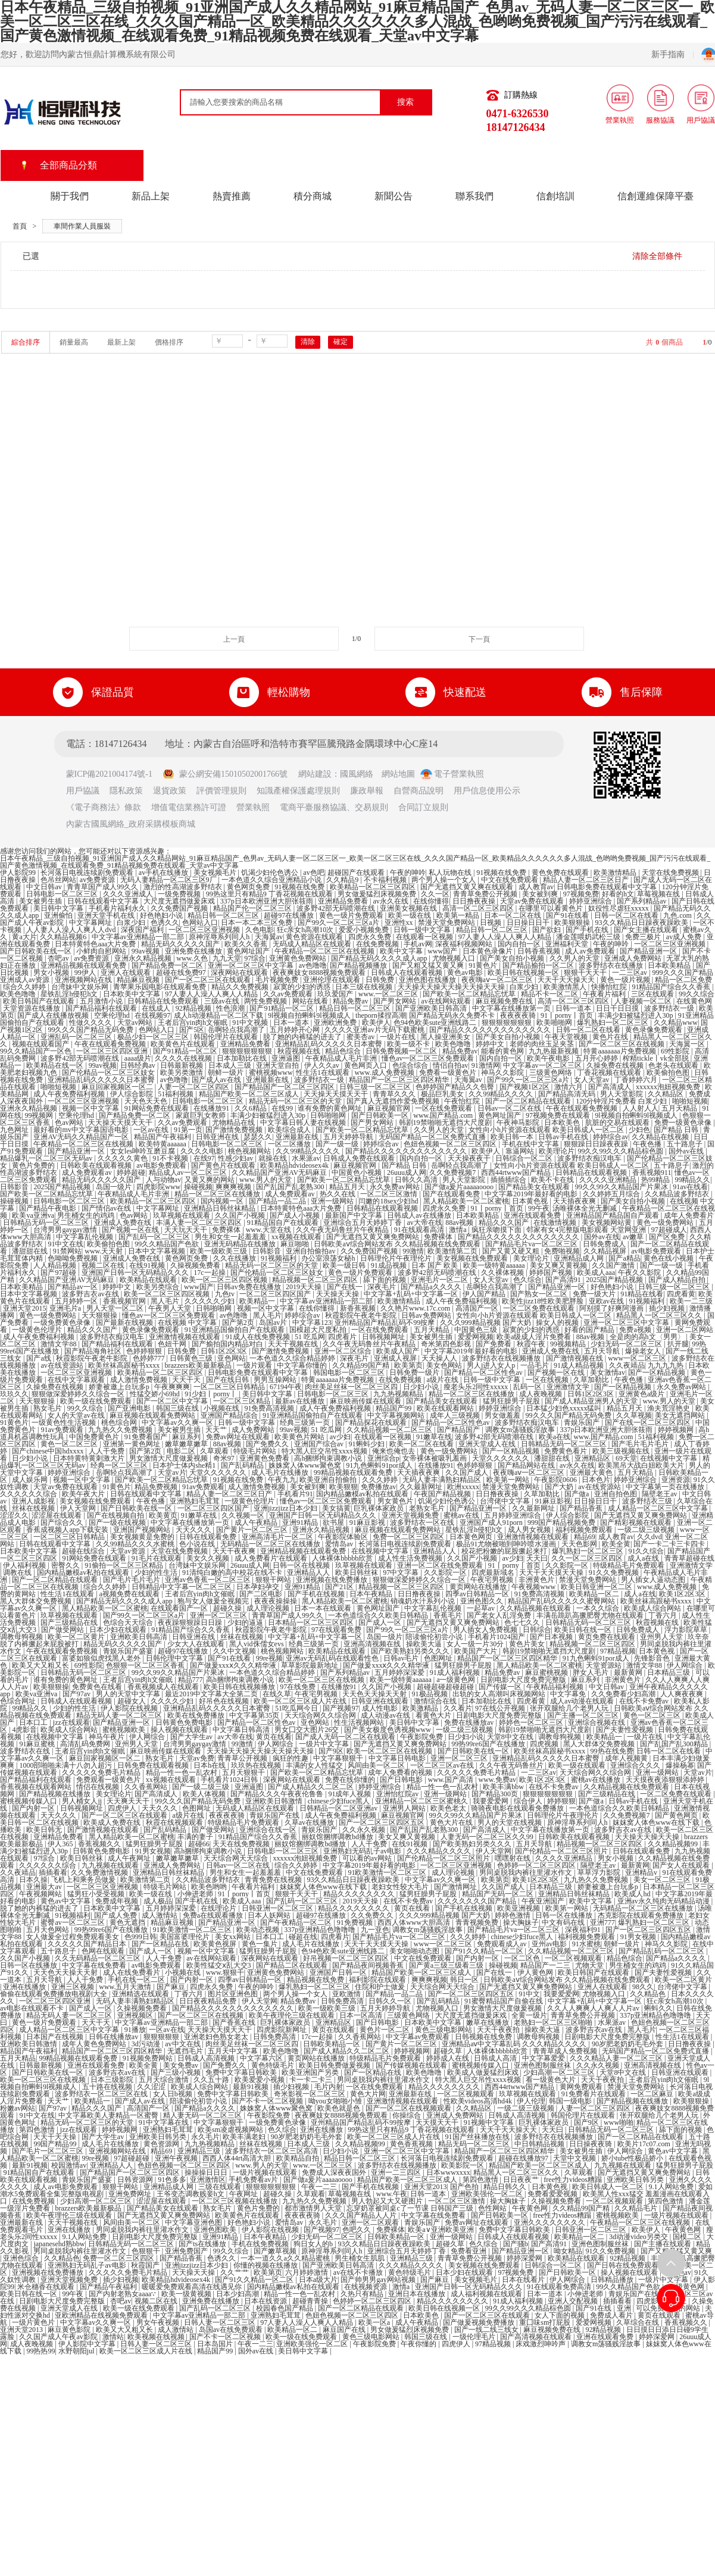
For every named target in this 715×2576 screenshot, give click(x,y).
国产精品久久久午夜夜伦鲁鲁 (277, 1794)
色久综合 (527, 1280)
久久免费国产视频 (180, 908)
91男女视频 (153, 1851)
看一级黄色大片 (551, 2079)
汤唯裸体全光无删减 (585, 1208)
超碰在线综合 (84, 1551)
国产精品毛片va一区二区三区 (532, 1244)
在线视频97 (152, 1015)
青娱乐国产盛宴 (129, 1651)
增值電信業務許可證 (188, 807)
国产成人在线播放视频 (53, 1015)
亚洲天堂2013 (425, 2187)
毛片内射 (328, 2087)
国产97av (77, 1694)
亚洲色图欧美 (215, 2229)
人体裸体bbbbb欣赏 (343, 1558)
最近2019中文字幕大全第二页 (212, 1694)
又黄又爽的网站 (210, 1180)
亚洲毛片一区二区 (440, 1280)
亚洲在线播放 (25, 1987)
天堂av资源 (128, 1551)
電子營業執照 (452, 774)
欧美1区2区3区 (683, 1594)
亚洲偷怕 (59, 915)
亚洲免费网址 (130, 2194)
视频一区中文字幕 (91, 1108)
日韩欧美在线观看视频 (96, 1165)
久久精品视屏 (605, 1251)
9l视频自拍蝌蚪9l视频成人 (310, 1015)
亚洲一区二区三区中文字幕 (251, 965)
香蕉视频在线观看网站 (36, 1787)
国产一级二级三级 (201, 1787)
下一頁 (479, 639)
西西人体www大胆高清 (414, 1922)
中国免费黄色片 (95, 1437)
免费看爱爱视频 (553, 2194)
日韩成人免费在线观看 (359, 1158)
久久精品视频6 (64, 937)
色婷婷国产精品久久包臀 (456, 1087)
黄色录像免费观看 (654, 1030)
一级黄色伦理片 (38, 1329)
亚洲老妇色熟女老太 (217, 2037)
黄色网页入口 (366, 1065)
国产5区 (191, 1030)
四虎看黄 (681, 1294)
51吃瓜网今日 (297, 1708)
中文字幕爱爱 (544, 2058)
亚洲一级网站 (333, 1201)
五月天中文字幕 (234, 2051)
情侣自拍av (450, 1065)
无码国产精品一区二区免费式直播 (433, 1137)
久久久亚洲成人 (129, 894)
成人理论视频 (268, 1608)
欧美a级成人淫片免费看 (535, 1337)
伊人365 (61, 1844)
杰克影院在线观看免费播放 (641, 1915)
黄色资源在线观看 (315, 937)
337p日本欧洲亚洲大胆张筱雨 (267, 901)
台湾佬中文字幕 (506, 1501)
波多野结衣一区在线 (423, 1522)
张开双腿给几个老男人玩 (570, 1708)
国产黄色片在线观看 (224, 1165)
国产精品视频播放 (359, 965)
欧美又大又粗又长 (41, 1665)
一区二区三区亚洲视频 (205, 930)
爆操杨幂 (680, 1765)
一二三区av (630, 972)
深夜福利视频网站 (464, 944)
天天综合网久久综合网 (321, 1715)
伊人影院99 (19, 872)
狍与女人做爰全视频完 (214, 1601)
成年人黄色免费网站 (95, 2044)
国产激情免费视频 (234, 1130)
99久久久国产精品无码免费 (91, 1030)
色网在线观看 (104, 1951)
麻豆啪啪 (295, 1244)
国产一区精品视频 (657, 1372)
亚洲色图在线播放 (428, 980)
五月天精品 (680, 1108)
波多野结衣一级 (670, 1008)
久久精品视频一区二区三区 (390, 1429)
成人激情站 (160, 1915)
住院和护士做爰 (381, 1987)
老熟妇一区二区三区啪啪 (554, 2022)
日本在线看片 (524, 2279)
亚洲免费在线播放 (194, 951)
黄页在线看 (274, 1737)
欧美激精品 (421, 1708)
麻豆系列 (187, 1437)
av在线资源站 (62, 1365)
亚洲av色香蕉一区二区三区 (208, 1579)
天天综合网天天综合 (237, 1858)
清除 (308, 341)
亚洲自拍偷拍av (311, 1251)
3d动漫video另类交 (639, 2237)
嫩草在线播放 (488, 2022)
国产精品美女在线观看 (535, 1187)
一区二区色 (523, 1958)
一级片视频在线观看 (266, 2172)
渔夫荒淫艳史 (669, 1408)
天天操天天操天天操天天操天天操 (452, 987)
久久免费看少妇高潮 (624, 1694)
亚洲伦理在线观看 (332, 980)
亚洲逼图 (286, 1058)
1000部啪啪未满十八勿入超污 (66, 1765)
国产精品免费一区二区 (168, 965)
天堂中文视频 (575, 2158)
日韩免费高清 (343, 2001)
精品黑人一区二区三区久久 (660, 1315)
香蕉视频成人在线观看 (164, 1687)
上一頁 (234, 639)
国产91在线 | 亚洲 (604, 2308)
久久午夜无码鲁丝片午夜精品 (343, 1230)
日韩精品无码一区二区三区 (46, 1222)
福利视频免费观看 (584, 1529)
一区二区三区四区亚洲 (112, 1051)
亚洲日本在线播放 (417, 2294)
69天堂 (626, 1458)
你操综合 (407, 2115)
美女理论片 (532, 1258)
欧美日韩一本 (513, 1137)
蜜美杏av (361, 1037)
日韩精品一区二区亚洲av (339, 1808)
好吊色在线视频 (225, 1701)
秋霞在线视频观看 (175, 1822)
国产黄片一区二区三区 (252, 1529)
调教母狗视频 (22, 1637)
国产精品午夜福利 (109, 2287)
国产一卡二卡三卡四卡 (670, 1544)
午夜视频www (534, 1587)
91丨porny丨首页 (568, 1015)
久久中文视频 (235, 1651)
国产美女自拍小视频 (513, 958)
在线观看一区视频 (425, 937)
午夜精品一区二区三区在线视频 (325, 951)
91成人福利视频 (456, 1672)
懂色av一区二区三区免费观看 (429, 1058)
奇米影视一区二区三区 (310, 2094)
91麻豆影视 (553, 1501)
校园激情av (68, 2165)
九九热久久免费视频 (121, 1429)
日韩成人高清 (496, 2058)
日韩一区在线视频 (302, 1565)
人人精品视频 (55, 1265)
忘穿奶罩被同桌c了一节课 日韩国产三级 (410, 2208)
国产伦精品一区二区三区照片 (562, 1851)
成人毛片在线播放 (280, 1472)
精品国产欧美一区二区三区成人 (250, 1094)
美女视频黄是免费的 (143, 1537)
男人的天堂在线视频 (510, 1822)
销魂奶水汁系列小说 (424, 1601)
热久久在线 (338, 1194)
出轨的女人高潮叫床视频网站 (499, 1694)
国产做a (577, 1494)
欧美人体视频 (205, 1794)
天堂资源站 (604, 1665)
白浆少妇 (132, 922)
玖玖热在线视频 (257, 1765)
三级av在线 (222, 1001)
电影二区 (182, 1451)
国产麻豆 (172, 1987)
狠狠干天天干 (586, 972)
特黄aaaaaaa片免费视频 (620, 1051)
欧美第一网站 (508, 1479)
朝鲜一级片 (226, 1072)
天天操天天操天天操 (648, 1837)
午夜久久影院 (640, 1272)
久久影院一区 (567, 1565)
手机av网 (418, 944)
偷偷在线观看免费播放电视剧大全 (54, 1994)
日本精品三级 (669, 1672)
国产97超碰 (59, 1272)
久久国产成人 (467, 1472)
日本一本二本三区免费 (257, 922)
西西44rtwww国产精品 (516, 1172)
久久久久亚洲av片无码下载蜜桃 (375, 1030)
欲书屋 (334, 1522)
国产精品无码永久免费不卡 (453, 1015)
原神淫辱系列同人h (220, 937)
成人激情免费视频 (139, 1379)
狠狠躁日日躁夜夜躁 (597, 1144)
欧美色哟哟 (210, 1887)
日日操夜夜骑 (591, 2144)
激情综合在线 (436, 1701)
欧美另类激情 (182, 1072)
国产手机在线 (588, 930)
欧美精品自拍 (298, 2158)
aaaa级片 (137, 1058)
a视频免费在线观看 (130, 1594)
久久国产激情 (614, 1265)
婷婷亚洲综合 (591, 901)
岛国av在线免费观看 (231, 2329)
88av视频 (460, 1222)
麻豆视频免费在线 (505, 1001)
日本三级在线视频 (364, 987)
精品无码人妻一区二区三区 (120, 1715)
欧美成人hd (633, 1894)
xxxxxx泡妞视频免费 (669, 1087)
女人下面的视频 (560, 2315)
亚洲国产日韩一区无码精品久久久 (136, 1272)
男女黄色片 (396, 1501)
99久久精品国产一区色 (36, 1051)
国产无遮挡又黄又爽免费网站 (373, 1237)
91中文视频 (251, 1022)
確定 (340, 341)
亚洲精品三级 (199, 2151)
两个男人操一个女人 (444, 880)
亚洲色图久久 (482, 1601)
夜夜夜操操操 (276, 1601)
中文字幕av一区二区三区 (543, 1065)
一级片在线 (398, 1037)
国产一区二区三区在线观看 (208, 980)
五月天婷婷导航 (349, 1137)
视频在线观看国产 (41, 1044)
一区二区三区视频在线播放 (235, 2201)
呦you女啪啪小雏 (336, 2101)
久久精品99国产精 (361, 1365)
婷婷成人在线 (448, 2058)
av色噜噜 (313, 965)
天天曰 (537, 1558)
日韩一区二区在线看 (627, 915)
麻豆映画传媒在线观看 (366, 1401)
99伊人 (86, 972)
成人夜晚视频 (541, 1394)
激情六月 (569, 1087)
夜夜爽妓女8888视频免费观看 (320, 972)
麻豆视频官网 (389, 1108)
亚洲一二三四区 (397, 2172)
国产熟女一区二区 (539, 1294)
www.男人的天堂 (266, 1180)
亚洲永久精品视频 (143, 958)
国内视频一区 (223, 1201)
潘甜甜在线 (30, 1251)
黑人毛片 (166, 1301)
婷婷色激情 (513, 1915)
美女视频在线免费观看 (473, 1258)
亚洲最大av (44, 1887)
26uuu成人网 (406, 1172)
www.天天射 (104, 1251)
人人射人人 (640, 1108)
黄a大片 (24, 937)
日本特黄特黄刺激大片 (89, 1458)
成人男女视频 (530, 1529)
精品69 (584, 1537)
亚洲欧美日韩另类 (158, 2137)
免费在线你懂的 (351, 1779)
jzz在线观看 (71, 1722)
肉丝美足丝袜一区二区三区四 (352, 1387)
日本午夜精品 (371, 1594)
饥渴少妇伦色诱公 (270, 872)
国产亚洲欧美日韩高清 (432, 1008)
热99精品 (656, 1180)
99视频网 (39, 1115)
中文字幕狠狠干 (339, 1758)
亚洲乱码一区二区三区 (77, 1037)
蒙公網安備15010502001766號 (225, 774)
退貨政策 (169, 790)
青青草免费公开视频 (486, 894)
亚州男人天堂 (662, 1637)
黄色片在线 (611, 1037)
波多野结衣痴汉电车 (590, 1158)
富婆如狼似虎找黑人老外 (102, 1658)
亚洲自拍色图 (616, 1494)
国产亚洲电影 (130, 1408)
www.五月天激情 (126, 1987)
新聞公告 (393, 196)
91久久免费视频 (615, 1572)
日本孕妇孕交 (258, 1587)
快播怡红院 (610, 987)
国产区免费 (667, 1237)
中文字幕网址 (91, 922)
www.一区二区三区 (389, 994)
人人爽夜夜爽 (682, 1694)
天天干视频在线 (294, 1344)
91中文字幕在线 (165, 2122)
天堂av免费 (196, 1758)
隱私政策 (126, 790)
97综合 (255, 958)
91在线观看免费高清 (560, 2287)
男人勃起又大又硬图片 (387, 2201)
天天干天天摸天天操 (552, 1572)
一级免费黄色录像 (62, 1322)
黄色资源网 (162, 2144)
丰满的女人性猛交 (315, 1765)
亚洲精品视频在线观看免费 (84, 965)
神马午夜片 (107, 1737)
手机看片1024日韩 (230, 1779)
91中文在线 (65, 1244)
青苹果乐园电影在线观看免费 (160, 987)
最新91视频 (251, 2087)
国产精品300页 (496, 1794)
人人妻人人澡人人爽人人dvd (71, 930)
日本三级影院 (112, 2079)
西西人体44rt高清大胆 (237, 2158)
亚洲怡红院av (398, 1794)
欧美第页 (408, 1365)
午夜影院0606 (556, 1479)
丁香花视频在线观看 (610, 1072)
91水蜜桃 (586, 1944)
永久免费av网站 (395, 1187)
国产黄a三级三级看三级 (447, 1965)
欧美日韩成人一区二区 (608, 2187)
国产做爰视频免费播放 (479, 2322)
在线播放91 (212, 1108)
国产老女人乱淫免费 (500, 1615)
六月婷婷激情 (307, 2272)
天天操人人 (440, 1358)
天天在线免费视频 (242, 1844)
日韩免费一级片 (415, 1372)
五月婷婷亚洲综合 (513, 1515)
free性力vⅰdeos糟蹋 (574, 2179)
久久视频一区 (243, 1515)
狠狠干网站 (274, 1579)
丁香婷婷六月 (636, 1080)
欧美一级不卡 (409, 1044)
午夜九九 (282, 1479)
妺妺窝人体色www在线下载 (657, 1822)
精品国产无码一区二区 (498, 1894)
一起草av (482, 1608)
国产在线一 (345, 1287)
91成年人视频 (350, 1794)
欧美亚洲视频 (519, 1908)
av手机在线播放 (164, 872)
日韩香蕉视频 (539, 951)
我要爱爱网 (491, 1801)
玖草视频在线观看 (182, 1215)
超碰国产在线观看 (356, 872)
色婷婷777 (150, 1358)
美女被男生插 (41, 901)
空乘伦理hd (113, 1015)
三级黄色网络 (551, 1072)
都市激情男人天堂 (314, 2208)
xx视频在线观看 (297, 1237)
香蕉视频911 (652, 1172)
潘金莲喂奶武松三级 (589, 937)
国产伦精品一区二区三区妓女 (109, 1072)
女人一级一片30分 (476, 1644)
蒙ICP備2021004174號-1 (113, 774)
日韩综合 (537, 1629)
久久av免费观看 (288, 994)
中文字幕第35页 (255, 1715)
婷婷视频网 (676, 1429)
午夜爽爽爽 (172, 1387)
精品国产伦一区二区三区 (253, 908)
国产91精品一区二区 (282, 1008)
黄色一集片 (260, 1944)
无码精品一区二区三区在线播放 (271, 1544)
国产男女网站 (395, 1001)
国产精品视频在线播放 (55, 1794)
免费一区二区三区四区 (409, 1537)
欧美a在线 (554, 1437)
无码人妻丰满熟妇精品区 (442, 1479)
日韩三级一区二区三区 (376, 1087)
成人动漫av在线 (386, 1715)
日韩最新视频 (182, 1065)
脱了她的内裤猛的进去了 (303, 1037)
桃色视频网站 (250, 1151)
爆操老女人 (644, 1351)
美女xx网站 (233, 1937)
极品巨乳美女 (443, 1094)
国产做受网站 (63, 1629)
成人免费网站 (254, 1429)
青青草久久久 (395, 1094)
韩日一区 (465, 1979)
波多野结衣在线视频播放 (502, 1358)
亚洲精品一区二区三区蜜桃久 (422, 1801)
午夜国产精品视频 (443, 1494)
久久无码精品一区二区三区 (98, 1958)
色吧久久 (357, 2229)
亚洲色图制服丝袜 (543, 2065)
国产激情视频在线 (575, 1358)
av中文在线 (183, 2044)
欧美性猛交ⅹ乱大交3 (219, 1965)
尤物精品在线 (234, 1122)
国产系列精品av (642, 901)
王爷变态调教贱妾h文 (191, 2194)
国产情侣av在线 (107, 1208)
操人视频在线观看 (180, 1729)
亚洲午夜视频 (177, 2158)
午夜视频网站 (41, 1894)
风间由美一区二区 (377, 1765)
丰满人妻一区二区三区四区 (199, 1222)
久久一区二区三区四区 (588, 1558)
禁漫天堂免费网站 (447, 922)
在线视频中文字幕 (669, 1458)
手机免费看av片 (254, 2179)
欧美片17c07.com (644, 2144)
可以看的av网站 (368, 1858)
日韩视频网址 (384, 1337)
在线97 (204, 1158)
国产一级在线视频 (118, 1522)
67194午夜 (286, 1387)
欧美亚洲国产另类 (311, 2072)
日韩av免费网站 (426, 1315)
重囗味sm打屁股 (545, 2322)
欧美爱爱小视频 (260, 2079)
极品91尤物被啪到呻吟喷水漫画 (507, 1544)
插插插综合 (509, 1180)
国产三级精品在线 (69, 1622)
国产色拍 (465, 2187)
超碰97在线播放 (290, 915)
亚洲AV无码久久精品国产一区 (81, 1137)
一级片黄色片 (34, 2322)
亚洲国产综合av (319, 1444)
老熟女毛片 (428, 1508)
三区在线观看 (653, 994)
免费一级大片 (595, 1294)
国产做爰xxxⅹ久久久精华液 (234, 1665)
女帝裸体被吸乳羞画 (435, 1458)
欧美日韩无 (45, 1829)
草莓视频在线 (659, 894)
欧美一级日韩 (345, 1265)
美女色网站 (445, 1365)
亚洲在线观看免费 (533, 1215)
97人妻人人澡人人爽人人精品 (505, 937)
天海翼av (269, 937)
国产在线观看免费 (452, 1194)
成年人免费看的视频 (401, 1772)
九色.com (678, 915)
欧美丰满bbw (504, 1787)
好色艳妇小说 (162, 915)
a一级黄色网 (456, 1679)
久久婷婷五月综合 (612, 1194)
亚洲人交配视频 (574, 2301)
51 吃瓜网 (310, 1337)
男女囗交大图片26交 (307, 1729)
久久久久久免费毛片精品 (102, 1772)
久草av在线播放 (310, 1822)
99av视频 (146, 951)
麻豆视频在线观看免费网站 (153, 1415)
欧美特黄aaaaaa (163, 1144)
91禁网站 (67, 1251)
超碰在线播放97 (524, 2158)
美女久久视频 (208, 1558)
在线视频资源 (366, 2287)
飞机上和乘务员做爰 (84, 1879)
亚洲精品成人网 (579, 1258)
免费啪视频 (562, 1251)
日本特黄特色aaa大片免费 (96, 944)
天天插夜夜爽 (575, 1201)
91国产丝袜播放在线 (478, 2137)
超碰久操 (228, 1608)
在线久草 (277, 1694)
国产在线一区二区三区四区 (648, 1422)
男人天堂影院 (622, 1094)
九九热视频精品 (399, 1394)
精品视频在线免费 (316, 1979)
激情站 (113, 2337)
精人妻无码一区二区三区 (203, 2115)
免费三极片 (644, 937)
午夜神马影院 (519, 1122)
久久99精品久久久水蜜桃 (136, 1544)
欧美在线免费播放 (196, 1715)
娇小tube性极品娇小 (633, 2158)
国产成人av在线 (217, 1080)
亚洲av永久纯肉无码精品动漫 (664, 1901)
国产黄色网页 (677, 1815)
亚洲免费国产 (187, 2251)
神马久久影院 (503, 1072)
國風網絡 (356, 774)
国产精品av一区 (73, 1287)
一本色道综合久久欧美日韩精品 (379, 1615)
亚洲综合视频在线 (597, 1722)
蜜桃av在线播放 (596, 1779)
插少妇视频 (667, 1308)
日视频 (491, 922)
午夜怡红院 (463, 1101)
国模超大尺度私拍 (318, 1329)
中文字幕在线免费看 (95, 1965)
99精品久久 (692, 1180)
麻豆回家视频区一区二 (118, 1087)
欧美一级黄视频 (187, 2294)
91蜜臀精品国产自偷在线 (504, 2001)
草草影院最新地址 (310, 1665)
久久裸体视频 (503, 1272)
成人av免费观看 (590, 951)
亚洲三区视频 (73, 1987)
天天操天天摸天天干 (337, 1094)
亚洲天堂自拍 (278, 1065)
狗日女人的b (314, 2244)
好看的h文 (618, 894)
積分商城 (313, 196)
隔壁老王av (660, 1494)
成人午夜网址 (130, 1858)
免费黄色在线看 (98, 1687)
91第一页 (188, 1130)
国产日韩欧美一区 (380, 1115)
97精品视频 (618, 1651)
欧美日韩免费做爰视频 (335, 2065)
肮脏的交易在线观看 (618, 1122)
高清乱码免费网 (86, 1744)
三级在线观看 (220, 2187)
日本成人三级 (230, 1065)
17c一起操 (210, 1272)
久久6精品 (251, 1108)
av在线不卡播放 (359, 2272)
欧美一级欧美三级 (219, 1251)
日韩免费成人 (605, 1244)
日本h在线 (210, 1765)
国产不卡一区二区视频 (268, 2101)
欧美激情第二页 (453, 1251)
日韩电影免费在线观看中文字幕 (607, 887)
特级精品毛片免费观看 (629, 1565)
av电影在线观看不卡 (32, 2008)
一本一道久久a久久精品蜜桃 (286, 2258)
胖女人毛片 (591, 1672)
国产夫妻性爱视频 (625, 1729)
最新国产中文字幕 (354, 1215)
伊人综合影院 (132, 1094)
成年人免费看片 (689, 1215)
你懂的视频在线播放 (266, 2265)
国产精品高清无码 (567, 1094)
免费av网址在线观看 (238, 1437)
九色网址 (15, 1130)
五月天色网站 (48, 1929)
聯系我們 (474, 196)
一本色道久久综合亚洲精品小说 (272, 880)
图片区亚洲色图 (234, 1994)
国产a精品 (624, 1258)
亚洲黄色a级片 (642, 1394)
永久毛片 (205, 2137)
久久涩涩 (152, 2087)
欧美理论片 (557, 1151)
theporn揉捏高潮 (380, 1015)
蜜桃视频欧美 (124, 1729)
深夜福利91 (583, 1929)
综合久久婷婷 (25, 987)
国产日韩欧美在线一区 (36, 951)
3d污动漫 (147, 2044)
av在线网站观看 (446, 1001)
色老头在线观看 (674, 1065)
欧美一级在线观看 (577, 1765)
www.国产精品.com (443, 1115)
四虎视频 (545, 1744)
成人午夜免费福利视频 (70, 1094)
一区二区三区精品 (242, 1401)
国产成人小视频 (295, 1215)
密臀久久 (66, 1565)
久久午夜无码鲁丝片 (512, 1765)
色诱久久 (165, 922)
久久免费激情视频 (100, 1872)
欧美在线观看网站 (446, 1408)
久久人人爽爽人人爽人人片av (594, 2008)
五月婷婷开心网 (295, 1030)
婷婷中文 (491, 1044)
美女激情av (607, 1372)
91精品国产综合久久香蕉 (672, 987)
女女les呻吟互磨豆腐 (143, 1151)
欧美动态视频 (258, 1929)
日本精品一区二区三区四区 (311, 1622)
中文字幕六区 (262, 2058)
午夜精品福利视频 (555, 1687)
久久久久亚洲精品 (608, 1180)
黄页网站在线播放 (478, 1587)
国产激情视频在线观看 (103, 1829)
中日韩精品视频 (540, 2144)
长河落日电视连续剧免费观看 (87, 872)
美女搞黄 (336, 1508)
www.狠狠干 (225, 1972)
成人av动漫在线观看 (583, 1701)
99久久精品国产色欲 (168, 1244)
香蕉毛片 (448, 1615)
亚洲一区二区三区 (219, 1615)
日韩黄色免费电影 (184, 1722)
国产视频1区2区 (525, 1087)
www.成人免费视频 (385, 1072)
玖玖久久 (14, 1394)
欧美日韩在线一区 (583, 1629)
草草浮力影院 (599, 1872)
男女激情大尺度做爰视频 (169, 1458)
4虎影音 (24, 1729)
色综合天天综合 (129, 1622)
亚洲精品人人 (435, 1551)
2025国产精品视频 (62, 1187)
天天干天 (187, 1379)
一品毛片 (535, 1365)
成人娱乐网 (30, 1479)
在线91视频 (148, 1265)
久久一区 (435, 894)
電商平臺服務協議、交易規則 (334, 807)
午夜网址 (244, 2194)
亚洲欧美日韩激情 (274, 1801)
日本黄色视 (530, 1201)
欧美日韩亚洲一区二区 (597, 1587)
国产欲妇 (547, 930)
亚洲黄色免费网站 (298, 958)
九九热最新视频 (554, 1051)
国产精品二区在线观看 (292, 1965)
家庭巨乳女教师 (201, 1115)
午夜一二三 (320, 2187)
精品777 (190, 1679)
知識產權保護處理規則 (298, 790)
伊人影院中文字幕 (87, 2344)
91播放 (135, 2029)
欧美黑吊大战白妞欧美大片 (642, 1465)
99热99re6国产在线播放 (488, 1744)
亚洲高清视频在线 (373, 1644)
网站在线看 (311, 1001)
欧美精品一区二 (595, 1594)
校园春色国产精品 (285, 2308)
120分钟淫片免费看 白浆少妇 (622, 1101)
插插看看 (53, 1872)
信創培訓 (555, 196)
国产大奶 (560, 1487)
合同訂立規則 (423, 807)
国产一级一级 (338, 1144)
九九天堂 (227, 958)
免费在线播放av (469, 1722)
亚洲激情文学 (569, 1387)
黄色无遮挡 (128, 1922)
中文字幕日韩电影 (398, 1758)
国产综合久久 (62, 1522)
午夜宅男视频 (492, 1579)
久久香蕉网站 (146, 1787)
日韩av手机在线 (563, 1137)
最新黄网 (629, 1672)
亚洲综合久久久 (636, 1765)
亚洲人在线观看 (126, 972)
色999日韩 (140, 1937)
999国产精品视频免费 (562, 1522)
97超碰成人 (669, 1230)
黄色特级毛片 (273, 2065)
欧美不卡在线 (553, 1180)
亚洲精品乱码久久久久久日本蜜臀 (329, 1044)
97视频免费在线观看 (559, 1115)
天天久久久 (194, 1529)
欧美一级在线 (410, 915)
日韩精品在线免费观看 (164, 1001)
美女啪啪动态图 (415, 1951)
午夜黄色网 (530, 2208)
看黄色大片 (434, 1715)
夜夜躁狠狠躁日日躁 (191, 1622)
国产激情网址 (456, 1887)
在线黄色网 (694, 1001)
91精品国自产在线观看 (283, 1222)
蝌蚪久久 (658, 2008)
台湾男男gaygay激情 (66, 1230)
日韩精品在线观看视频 (592, 1172)
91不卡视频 (171, 1158)
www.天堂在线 (269, 1230)
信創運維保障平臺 (655, 196)
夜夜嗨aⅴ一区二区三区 (498, 980)
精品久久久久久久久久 (359, 1894)
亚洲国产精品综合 (230, 1415)
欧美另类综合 (158, 1287)
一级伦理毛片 (474, 2337)
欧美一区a (375, 2322)
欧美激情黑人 (566, 987)
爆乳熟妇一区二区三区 (613, 1022)
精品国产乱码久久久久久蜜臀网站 (562, 1601)
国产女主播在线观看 (647, 930)
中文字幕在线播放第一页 (512, 1008)
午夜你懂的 (419, 2344)
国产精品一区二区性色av (484, 1372)
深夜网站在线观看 (240, 972)
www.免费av (497, 1779)
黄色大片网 (368, 2094)
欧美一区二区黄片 (77, 1637)
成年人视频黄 (627, 1758)
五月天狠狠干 (244, 1772)
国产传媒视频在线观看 (412, 2065)
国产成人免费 (116, 1915)
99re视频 (269, 1658)
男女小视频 (52, 972)
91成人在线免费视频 (259, 1337)
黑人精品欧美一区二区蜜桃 (466, 1201)
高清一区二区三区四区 (479, 908)
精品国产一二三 (546, 1965)
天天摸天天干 (438, 2122)
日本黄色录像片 (488, 951)
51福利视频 (176, 1094)
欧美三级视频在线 (621, 1451)
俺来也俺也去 (394, 1451)
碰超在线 (303, 1937)
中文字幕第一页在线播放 (666, 1487)
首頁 (20, 226)
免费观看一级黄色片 (109, 1779)
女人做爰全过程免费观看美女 (73, 1937)
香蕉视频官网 (125, 1301)
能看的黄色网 (503, 1051)
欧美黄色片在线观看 (184, 1044)
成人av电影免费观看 (66, 2187)
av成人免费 (684, 937)
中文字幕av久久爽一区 (178, 1422)
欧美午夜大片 (84, 1494)
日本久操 (33, 1879)
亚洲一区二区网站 (684, 1329)
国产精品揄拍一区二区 (539, 965)
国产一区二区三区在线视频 (622, 1044)
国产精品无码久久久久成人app (380, 958)
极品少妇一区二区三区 (154, 1037)
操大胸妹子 (521, 1922)
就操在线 (273, 1158)
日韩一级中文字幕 (423, 930)
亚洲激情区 (208, 2179)
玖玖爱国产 (336, 994)
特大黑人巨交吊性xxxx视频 (325, 1451)
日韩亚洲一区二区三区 (278, 1908)
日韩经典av (138, 1065)
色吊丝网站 (58, 880)
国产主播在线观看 (663, 2244)
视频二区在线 (104, 1265)
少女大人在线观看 (196, 1644)
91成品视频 (389, 1265)
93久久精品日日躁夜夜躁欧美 (642, 922)
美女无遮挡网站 (681, 1415)
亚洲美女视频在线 (409, 908)
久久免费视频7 (453, 1172)
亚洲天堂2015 (24, 1308)
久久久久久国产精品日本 (88, 1944)
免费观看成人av (502, 1944)
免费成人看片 (612, 2315)
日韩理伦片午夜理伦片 (396, 1258)
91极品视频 (430, 1694)
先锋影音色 (653, 1658)
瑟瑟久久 (257, 1137)
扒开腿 (678, 1344)
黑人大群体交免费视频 (36, 1601)
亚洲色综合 (21, 2258)
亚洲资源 (675, 1479)
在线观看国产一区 (180, 1608)
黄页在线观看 (334, 2029)
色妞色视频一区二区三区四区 (451, 1144)
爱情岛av (340, 1544)
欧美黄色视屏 (215, 1944)
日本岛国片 (216, 2344)
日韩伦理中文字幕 (175, 1658)
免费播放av (378, 1487)
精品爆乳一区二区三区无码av (47, 1158)
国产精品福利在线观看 (102, 1008)
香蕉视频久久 (100, 1844)
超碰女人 (132, 1701)
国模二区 (688, 2237)
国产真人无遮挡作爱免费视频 (393, 1101)
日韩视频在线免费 (484, 2037)
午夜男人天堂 (170, 1308)
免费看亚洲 (469, 2251)
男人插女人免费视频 (486, 1629)
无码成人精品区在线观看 (313, 944)
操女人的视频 (558, 1322)
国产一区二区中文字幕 (173, 1401)
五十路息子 (685, 1144)
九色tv (225, 1294)
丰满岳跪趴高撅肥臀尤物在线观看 (590, 1615)
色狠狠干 (147, 2251)
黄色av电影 (465, 972)
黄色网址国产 (249, 951)
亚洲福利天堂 (567, 944)
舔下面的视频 (385, 1280)
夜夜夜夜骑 (519, 1015)
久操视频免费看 (196, 1265)
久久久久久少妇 (210, 1301)
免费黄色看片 (566, 1451)
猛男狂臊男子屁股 (512, 1401)
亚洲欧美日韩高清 (139, 1637)
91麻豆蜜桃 (38, 1744)
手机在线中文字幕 (531, 1144)
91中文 (529, 1994)
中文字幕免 (569, 1694)
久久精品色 (648, 1994)
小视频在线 (222, 1408)
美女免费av (181, 2065)
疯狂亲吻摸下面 (497, 1230)
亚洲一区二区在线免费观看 (441, 1565)
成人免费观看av (87, 1172)
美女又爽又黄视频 (559, 1265)
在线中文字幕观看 (77, 1379)
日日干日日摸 (618, 1008)
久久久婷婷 (380, 1479)
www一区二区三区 (638, 1358)
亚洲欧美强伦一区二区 (487, 2194)
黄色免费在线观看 (561, 872)
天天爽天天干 (129, 1801)
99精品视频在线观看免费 (354, 1472)
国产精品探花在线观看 (371, 1422)
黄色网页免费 (249, 887)
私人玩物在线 (451, 872)
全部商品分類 (68, 165)
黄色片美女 (528, 1644)
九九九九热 (666, 1365)
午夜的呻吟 (408, 872)
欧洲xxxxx (463, 1487)
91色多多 (172, 2179)
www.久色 (192, 958)
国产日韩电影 (402, 1779)
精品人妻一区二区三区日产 (586, 880)
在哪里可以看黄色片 (552, 908)
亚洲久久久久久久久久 (550, 2222)
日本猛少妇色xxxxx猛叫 (564, 1408)
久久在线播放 (235, 1258)
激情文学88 (59, 1344)
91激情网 (486, 1065)
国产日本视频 (552, 1637)
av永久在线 (391, 901)
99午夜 (538, 1208)
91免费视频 (355, 1922)
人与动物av (163, 1180)
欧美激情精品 (616, 872)
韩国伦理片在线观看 (226, 1037)
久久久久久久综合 (29, 1494)
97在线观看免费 (337, 1629)
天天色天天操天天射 (375, 1694)
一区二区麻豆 (652, 2094)
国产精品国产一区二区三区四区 (285, 1087)
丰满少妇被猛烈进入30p (636, 1015)
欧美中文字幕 (402, 951)
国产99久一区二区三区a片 (339, 922)
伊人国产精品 (485, 1294)
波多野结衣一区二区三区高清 (272, 2151)
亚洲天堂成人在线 (487, 1444)
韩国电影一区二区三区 (349, 1372)
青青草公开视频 (243, 1758)
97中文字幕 (401, 1572)
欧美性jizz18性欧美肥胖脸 (543, 1301)
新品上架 (151, 196)
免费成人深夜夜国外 (335, 2172)
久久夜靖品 (627, 1365)
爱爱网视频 (476, 1337)
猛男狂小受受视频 (96, 1894)
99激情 (413, 1251)
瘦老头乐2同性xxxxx (477, 1387)
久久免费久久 (373, 1915)
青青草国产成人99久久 (103, 887)
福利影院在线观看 (378, 1979)
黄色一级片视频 (626, 980)
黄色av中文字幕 (66, 1901)
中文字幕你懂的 (303, 1365)
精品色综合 (344, 1051)
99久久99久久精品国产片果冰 (622, 1187)
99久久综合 (696, 994)
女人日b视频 (173, 2094)
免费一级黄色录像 (683, 1122)
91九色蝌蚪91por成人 (380, 1465)
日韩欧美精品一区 (332, 2044)
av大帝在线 (424, 1222)
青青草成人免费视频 (566, 2051)
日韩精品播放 (613, 2279)
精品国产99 (394, 1408)
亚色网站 (231, 1358)
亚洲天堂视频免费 (411, 1515)
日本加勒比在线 (242, 1058)
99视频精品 (569, 1344)
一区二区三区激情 (389, 1194)
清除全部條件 (657, 256)
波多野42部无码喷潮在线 (336, 908)
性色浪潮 (231, 1008)
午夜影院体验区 (344, 1537)
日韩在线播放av (114, 2037)
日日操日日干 (529, 922)
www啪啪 (618, 2122)
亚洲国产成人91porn (492, 1522)
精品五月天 (348, 1187)
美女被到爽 (541, 894)
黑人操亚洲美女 (446, 1037)
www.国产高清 (451, 1779)
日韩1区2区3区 (225, 1351)
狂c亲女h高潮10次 (306, 930)
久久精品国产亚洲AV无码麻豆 (280, 1172)
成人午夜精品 (257, 1522)
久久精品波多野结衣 (678, 1194)
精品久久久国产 (504, 1222)
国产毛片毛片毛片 (640, 1444)
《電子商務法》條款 (103, 807)
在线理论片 (219, 1908)
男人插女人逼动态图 (654, 1579)
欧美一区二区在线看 (422, 1444)
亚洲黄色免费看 (265, 1458)
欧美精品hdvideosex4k (295, 1165)
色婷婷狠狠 (145, 1351)
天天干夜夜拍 (499, 2029)
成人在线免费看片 (132, 1972)
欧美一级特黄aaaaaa (495, 1265)
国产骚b (515, 2244)
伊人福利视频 (25, 1565)
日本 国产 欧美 (435, 1265)
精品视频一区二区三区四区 (316, 1280)
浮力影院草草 (686, 1629)
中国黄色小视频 (357, 1172)
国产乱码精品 (243, 1465)
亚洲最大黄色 (592, 1472)
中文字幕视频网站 (396, 1415)
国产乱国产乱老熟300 (291, 1187)
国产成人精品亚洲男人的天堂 (592, 1401)
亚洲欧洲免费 (336, 1022)
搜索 (405, 102)
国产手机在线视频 (317, 1594)
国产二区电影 (261, 1594)
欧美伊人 (376, 1022)
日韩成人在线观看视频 (407, 972)
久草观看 (215, 1451)
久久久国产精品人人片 (361, 2215)
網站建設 (315, 774)
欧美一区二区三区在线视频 (322, 1679)
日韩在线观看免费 (208, 1537)
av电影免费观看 (162, 1165)
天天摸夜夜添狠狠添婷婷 (666, 1779)
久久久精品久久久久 (440, 1851)
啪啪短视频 (59, 1087)
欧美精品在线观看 (149, 1280)
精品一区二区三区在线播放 (218, 1194)
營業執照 (253, 807)
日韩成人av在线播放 (419, 1215)
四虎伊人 (123, 1808)
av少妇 (340, 1437)
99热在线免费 (612, 1751)
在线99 (283, 1108)
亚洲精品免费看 (344, 901)
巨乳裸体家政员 (379, 1508)
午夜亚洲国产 (544, 1901)
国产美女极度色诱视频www (388, 1729)
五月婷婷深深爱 (400, 1672)
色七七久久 (523, 1622)
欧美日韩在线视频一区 (524, 972)
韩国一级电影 (571, 2101)
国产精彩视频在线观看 (636, 1522)
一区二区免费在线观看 (539, 1308)
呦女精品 (568, 2251)
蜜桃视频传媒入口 (29, 1801)
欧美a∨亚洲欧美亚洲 (441, 2229)
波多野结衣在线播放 (612, 965)
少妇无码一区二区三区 (627, 1344)
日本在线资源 (266, 2301)
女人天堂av (592, 1080)
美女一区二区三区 (662, 1879)
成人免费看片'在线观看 (272, 1558)
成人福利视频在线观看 (487, 2294)
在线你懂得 (431, 901)
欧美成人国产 (398, 1351)
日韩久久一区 (391, 2001)
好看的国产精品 (590, 1329)
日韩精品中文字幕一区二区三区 (182, 1587)
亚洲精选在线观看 (141, 1994)
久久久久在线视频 (184, 1058)
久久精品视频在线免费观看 (627, 1787)
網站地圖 (398, 774)
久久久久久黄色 (123, 1158)
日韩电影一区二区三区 (62, 894)
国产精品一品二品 (278, 1201)
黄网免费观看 (582, 2087)
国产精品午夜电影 (48, 1208)
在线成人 (157, 1008)
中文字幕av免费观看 (418, 2037)
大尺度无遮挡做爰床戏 (180, 901)
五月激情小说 (102, 1001)
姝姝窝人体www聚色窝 (305, 1465)
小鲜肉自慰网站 (102, 951)
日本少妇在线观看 (118, 1629)
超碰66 (199, 1844)
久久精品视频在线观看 (536, 1608)
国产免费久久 (268, 1444)
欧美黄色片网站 (300, 1437)
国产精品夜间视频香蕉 (368, 1965)
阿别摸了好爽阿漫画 (612, 1308)
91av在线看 (690, 1187)
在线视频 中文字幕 (188, 1322)
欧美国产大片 (476, 1651)
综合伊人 (529, 1801)
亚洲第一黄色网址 (132, 1444)
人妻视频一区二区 (643, 1001)
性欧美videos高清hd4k (479, 2101)
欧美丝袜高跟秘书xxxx (124, 1365)
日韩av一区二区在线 (510, 1108)
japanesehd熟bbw (59, 2244)
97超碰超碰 (132, 2158)
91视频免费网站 (148, 2058)
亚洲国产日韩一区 (339, 1972)
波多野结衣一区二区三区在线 (102, 2094)
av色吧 (313, 872)
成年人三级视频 (456, 1415)
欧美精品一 (258, 1301)
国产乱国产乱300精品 (675, 1744)
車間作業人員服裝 (82, 226)
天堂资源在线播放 (32, 1008)
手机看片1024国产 (497, 1637)
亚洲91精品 (301, 1522)
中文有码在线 (564, 1922)
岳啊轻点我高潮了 (237, 1030)
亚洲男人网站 (405, 1808)
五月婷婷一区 (77, 1301)
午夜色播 (648, 1144)
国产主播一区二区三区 (583, 1715)
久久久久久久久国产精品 (478, 1901)
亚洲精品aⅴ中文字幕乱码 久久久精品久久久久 (515, 2044)
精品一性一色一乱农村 (182, 1772)
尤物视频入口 (454, 958)
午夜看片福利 (605, 994)
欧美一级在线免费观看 (96, 1401)
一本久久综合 (598, 1608)
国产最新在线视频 (125, 1322)
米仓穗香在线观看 (46, 2287)
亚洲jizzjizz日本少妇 (286, 1508)
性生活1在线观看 (323, 1072)
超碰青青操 (311, 2301)
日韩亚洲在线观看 (380, 1701)
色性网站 (493, 2208)
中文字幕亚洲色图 (194, 2222)
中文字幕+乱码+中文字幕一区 (412, 1294)
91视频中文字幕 (490, 2122)
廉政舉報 (366, 790)
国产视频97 (340, 1708)
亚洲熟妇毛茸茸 (195, 1501)
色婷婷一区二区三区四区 (537, 1865)
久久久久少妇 (173, 1701)
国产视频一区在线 (131, 1230)
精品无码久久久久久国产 (181, 944)
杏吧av (59, 958)
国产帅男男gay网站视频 (379, 2279)
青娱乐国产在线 (275, 1815)
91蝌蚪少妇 (367, 1444)
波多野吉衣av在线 (91, 1294)
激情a (458, 1230)
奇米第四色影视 (447, 1344)
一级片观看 (255, 1365)
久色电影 (259, 930)
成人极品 (157, 1901)
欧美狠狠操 (573, 922)
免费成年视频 (117, 1901)
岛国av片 (274, 1322)
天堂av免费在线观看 (533, 901)
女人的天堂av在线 (77, 1415)
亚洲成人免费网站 (633, 958)
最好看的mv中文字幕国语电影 (81, 1130)
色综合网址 (19, 1701)
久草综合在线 (638, 2322)
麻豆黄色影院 (70, 2329)
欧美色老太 (449, 1808)
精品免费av (351, 1001)
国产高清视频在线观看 (536, 2337)
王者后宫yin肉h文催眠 (193, 1022)
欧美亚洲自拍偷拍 (328, 1479)
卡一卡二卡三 (311, 2079)
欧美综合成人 (290, 1130)
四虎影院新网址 (282, 2029)
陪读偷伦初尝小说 (434, 1637)
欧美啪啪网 (555, 1022)
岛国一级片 (114, 1187)
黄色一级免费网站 (665, 1222)
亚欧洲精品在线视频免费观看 (102, 2315)
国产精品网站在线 (527, 1465)
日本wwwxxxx (448, 2172)
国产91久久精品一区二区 (485, 1951)
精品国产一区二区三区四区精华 (400, 1080)
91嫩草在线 (434, 1437)
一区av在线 (151, 1130)
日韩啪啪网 (329, 1115)
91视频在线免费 (502, 872)
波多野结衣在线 (26, 1751)
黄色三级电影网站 (444, 2029)
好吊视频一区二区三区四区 (347, 1958)
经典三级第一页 (306, 1422)
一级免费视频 (180, 894)
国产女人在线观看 (681, 1865)
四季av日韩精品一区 (478, 1594)
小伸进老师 (196, 1894)
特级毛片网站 (255, 1451)
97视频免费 (581, 894)
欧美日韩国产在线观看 (39, 1001)
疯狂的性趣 (291, 1758)
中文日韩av (44, 887)
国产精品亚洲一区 (649, 951)
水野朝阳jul (77, 2351)
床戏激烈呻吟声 (541, 2344)
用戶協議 (82, 790)
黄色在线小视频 (669, 1258)
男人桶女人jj (83, 1801)
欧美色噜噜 (19, 994)
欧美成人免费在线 (112, 1822)
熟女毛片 (48, 1408)
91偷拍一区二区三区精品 (125, 1565)
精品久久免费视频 (240, 987)
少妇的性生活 (157, 1572)
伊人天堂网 (79, 1508)
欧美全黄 (616, 1544)
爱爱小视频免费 (365, 930)
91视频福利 (279, 1258)
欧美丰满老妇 (245, 2137)
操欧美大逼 (425, 1644)
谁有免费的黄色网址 (331, 1108)
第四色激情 (38, 2129)
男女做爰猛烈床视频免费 (378, 894)
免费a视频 (635, 1329)
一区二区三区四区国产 (276, 1294)
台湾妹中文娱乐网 (80, 987)
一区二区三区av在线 (443, 1765)
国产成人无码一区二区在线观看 (346, 1737)
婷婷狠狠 (561, 1801)
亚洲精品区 (593, 1458)
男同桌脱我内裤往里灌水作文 (526, 1872)
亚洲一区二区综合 (343, 1351)
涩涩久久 (14, 1515)
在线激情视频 (555, 1222)
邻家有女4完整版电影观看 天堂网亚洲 (587, 1230)
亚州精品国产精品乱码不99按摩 (385, 1322)
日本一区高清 (361, 2015)
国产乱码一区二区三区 (155, 1237)
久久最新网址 (421, 1487)
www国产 (443, 951)
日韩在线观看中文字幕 (103, 901)
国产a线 (39, 1358)
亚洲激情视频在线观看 (185, 1337)
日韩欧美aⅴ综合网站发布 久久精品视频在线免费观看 (398, 1244)
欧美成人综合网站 (653, 1608)
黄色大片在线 (452, 1822)
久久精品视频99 (674, 1844)
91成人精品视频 (579, 1365)
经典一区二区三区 (119, 1465)
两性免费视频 (266, 1001)
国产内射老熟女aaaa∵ (123, 2294)
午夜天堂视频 (567, 1037)
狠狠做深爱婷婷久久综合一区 (79, 1394)
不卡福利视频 (386, 880)
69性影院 (676, 1051)
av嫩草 (634, 1237)
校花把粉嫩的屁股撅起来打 (505, 1551)
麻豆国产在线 (345, 2329)
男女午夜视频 (158, 2322)
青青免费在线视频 (274, 1879)
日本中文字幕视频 (157, 1251)
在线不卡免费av (644, 1701)
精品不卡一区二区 (550, 994)
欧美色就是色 (339, 2108)
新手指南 (672, 54)
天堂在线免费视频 (671, 872)
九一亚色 (375, 1929)
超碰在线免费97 (182, 972)
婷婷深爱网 (525, 2258)
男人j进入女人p (492, 1365)
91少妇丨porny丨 (212, 1394)
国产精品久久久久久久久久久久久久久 (490, 1030)
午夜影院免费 (422, 1737)
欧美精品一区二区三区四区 (373, 887)
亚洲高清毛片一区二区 (278, 1537)
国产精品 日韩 (677, 1130)
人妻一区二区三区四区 (194, 1087)
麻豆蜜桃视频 (547, 1672)
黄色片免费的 (34, 1165)
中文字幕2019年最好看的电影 (532, 1194)
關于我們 (70, 196)
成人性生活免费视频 (411, 1558)
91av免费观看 (62, 1429)
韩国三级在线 (178, 1408)
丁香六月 (663, 1615)
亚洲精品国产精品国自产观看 (613, 1215)
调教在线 (18, 1572)
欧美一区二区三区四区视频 (225, 1280)
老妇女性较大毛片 (400, 1887)
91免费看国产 (146, 1437)
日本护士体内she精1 (184, 1465)
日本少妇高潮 (238, 2294)
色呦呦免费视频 (73, 1258)
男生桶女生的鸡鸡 (86, 1215)
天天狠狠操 (100, 1315)
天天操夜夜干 (470, 1158)
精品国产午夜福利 (163, 1137)
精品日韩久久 (505, 2187)
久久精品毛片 (636, 2208)
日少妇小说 (422, 1387)
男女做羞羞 (503, 1415)
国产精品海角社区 (93, 1351)
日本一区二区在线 (513, 915)
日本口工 (34, 1722)
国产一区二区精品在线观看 (529, 1101)
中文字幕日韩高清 (242, 1729)
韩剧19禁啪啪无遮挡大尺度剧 (446, 1122)
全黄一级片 (529, 2015)
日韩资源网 (136, 2179)
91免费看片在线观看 (594, 2094)
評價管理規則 (221, 790)
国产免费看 (494, 1344)
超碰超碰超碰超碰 (446, 1687)
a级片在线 (443, 1379)
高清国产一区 (477, 1308)
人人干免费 (107, 1451)
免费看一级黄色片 (448, 1072)
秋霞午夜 (532, 1344)
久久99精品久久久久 (502, 1094)
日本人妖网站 (270, 1915)
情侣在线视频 (98, 1787)
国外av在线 (687, 1151)
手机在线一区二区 (137, 1979)
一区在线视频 (548, 1379)
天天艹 (217, 1429)
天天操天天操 (338, 1294)
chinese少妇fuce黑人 (340, 1801)
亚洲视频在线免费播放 (332, 1579)
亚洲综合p (383, 1458)
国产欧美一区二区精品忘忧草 (470, 994)
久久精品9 (343, 880)
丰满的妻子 (196, 1837)
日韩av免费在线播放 (249, 1287)
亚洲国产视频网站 (142, 1529)
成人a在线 (644, 1558)
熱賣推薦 (232, 196)
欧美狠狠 (343, 1487)
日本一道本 (292, 1022)
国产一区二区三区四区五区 (382, 1822)
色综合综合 (411, 1065)
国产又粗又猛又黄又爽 (429, 965)
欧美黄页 (163, 1515)
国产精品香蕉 (582, 1508)
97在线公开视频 (501, 1708)
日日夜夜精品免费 (208, 2001)
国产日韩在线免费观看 (623, 2265)
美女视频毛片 (215, 872)
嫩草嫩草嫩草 (187, 1444)
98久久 (643, 1987)
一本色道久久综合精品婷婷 (293, 1358)
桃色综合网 (120, 1422)
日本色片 (596, 1479)
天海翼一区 (688, 1044)
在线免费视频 (378, 944)
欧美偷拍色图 (669, 1072)
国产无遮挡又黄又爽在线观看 (467, 887)
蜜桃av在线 (462, 1515)
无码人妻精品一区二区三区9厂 (169, 880)
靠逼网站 (520, 1151)
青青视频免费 (477, 1922)
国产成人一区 (380, 1622)
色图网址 (439, 1658)
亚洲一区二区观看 (371, 2222)
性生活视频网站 (360, 1722)
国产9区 (331, 1751)
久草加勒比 (592, 1379)
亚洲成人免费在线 (123, 1222)
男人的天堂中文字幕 (129, 1694)
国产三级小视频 (176, 2072)
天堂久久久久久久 (501, 1458)
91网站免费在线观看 (157, 1108)
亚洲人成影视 (34, 1501)
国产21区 (340, 1587)
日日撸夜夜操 (474, 901)
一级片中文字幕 (325, 1744)
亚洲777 (602, 1922)
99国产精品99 (55, 2144)
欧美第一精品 (458, 915)
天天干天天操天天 (567, 980)
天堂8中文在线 (511, 1737)
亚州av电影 (550, 1944)
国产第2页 (239, 1322)
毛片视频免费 (277, 980)
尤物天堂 (590, 1965)
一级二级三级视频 (646, 1529)
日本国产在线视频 (55, 2037)
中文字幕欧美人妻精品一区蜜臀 (109, 2115)
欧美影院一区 (463, 2165)
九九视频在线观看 (111, 1865)
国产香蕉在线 (235, 2022)
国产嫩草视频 (276, 2251)
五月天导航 (603, 1351)
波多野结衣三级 (648, 1501)
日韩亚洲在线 (218, 1137)
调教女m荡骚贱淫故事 (521, 1429)
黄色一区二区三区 (69, 1444)
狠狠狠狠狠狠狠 (507, 1022)
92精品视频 (194, 1008)
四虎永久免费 (370, 937)
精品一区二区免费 (683, 980)
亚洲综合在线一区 (268, 1829)
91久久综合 (646, 1551)
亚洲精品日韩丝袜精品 (220, 1208)
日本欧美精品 (670, 965)
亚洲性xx (400, 922)
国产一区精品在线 (161, 1944)
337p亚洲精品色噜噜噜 (320, 1929)
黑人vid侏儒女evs (257, 1644)
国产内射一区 (34, 1808)
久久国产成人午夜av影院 (59, 2337)
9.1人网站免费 (672, 2187)
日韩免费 (381, 980)
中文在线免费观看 (510, 880)
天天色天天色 (146, 1101)
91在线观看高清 (420, 1230)
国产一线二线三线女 (487, 2329)
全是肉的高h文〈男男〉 (648, 1337)
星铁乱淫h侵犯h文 (69, 994)
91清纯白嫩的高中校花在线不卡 (233, 1572)
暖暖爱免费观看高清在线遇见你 (192, 2287)
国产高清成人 (610, 1087)
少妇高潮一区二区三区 (560, 2072)
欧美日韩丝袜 (357, 1572)
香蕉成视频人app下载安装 (68, 1529)
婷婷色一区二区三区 (532, 1722)
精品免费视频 (157, 1487)
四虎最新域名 (494, 1572)
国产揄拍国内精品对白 (228, 1344)
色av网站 (70, 1122)
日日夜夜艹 (522, 2179)
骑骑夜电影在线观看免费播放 (518, 1808)
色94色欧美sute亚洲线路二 (436, 1022)
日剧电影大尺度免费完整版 (524, 1679)
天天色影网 (580, 1544)
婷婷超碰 (131, 1172)
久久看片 (458, 1708)
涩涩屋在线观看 (57, 1515)
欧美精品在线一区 (55, 1065)
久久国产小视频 (241, 1215)
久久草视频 (634, 1415)
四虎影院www (158, 1187)
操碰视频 (198, 1187)
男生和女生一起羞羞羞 (231, 1237)
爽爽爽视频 (234, 1187)
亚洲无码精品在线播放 (240, 1244)
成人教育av (536, 887)
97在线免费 (298, 1687)
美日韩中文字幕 (59, 908)
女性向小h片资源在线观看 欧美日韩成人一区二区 (547, 1130)
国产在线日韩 (228, 1379)
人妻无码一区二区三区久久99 (488, 1837)
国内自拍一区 (520, 944)
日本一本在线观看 (323, 1608)
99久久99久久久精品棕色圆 (621, 1151)
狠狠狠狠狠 (162, 2037)
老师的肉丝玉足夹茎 (543, 1044)
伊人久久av (322, 1065)
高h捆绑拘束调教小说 (329, 1458)
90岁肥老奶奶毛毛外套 (628, 2044)
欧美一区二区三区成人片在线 (301, 1701)
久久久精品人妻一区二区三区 (617, 2058)
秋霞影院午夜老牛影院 (361, 1315)
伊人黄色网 (536, 1972)
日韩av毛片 (401, 1658)
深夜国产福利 (143, 930)
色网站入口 (200, 922)
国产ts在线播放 (203, 2244)
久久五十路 (212, 2079)
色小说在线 (198, 1544)
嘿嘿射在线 (513, 1858)
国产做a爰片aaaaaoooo (459, 1187)
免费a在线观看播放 (214, 1915)
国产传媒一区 (501, 1687)
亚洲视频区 (136, 2015)
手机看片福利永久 (118, 908)
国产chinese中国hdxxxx (48, 1451)
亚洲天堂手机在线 (106, 915)
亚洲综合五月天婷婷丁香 (363, 1222)
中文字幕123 (312, 1322)
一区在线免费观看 (444, 1108)
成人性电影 (380, 1708)
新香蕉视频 (358, 1308)
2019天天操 (304, 1287)
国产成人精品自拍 (677, 1280)
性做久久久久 (91, 1022)
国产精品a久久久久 (432, 1287)
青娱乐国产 (582, 1422)
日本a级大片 (318, 2279)
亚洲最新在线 (268, 1080)
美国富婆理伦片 (185, 1937)
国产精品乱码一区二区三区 (662, 1951)
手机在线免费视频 (261, 2244)
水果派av (306, 1158)
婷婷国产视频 (551, 1272)
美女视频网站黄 (607, 1222)
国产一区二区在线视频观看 (409, 2108)
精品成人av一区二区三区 (189, 1172)
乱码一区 (528, 1387)
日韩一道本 (574, 1008)
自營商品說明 (419, 790)
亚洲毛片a (66, 1308)
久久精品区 (666, 1094)
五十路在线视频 (108, 2087)
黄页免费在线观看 (607, 1637)
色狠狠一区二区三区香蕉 (146, 1665)
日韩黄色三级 (192, 1358)
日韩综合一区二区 (524, 1158)
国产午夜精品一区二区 (296, 1922)
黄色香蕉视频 (412, 2144)
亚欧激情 (347, 1994)
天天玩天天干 (186, 1230)
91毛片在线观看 (157, 1558)
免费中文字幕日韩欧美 (242, 2072)
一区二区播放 (290, 1144)
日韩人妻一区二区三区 (220, 2322)
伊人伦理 (531, 2101)
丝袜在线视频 (34, 1508)
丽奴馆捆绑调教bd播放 (338, 1837)
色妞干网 (173, 1344)
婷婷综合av (610, 1137)
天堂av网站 (135, 1022)
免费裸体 (227, 1230)
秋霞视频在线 (299, 1051)
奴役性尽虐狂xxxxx (619, 908)
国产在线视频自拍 (116, 1515)
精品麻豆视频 (139, 980)
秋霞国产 (146, 2265)
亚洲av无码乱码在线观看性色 (333, 1658)
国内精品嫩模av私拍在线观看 (363, 1494)
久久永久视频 (364, 1829)
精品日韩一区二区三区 (224, 915)
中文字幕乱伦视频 (85, 1237)
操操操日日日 (207, 2172)
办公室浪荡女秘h (329, 1258)
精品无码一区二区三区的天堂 (296, 1101)
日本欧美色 (563, 1122)
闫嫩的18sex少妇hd (389, 1201)
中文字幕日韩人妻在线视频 (304, 1122)
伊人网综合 (685, 1665)
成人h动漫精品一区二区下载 (219, 1015)
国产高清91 (564, 1280)
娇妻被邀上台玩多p (120, 1387)
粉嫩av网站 (17, 2108)
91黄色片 (484, 965)
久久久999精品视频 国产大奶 (486, 1322)
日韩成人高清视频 (206, 2058)
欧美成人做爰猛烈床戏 (483, 2072)
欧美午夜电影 (549, 1058)
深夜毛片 (382, 1287)
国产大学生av (192, 1737)
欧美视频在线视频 (156, 2337)
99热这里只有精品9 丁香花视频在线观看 (270, 894)
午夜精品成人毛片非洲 (342, 1058)
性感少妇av (236, 1158)
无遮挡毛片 (186, 2051)
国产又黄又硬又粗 (511, 1251)
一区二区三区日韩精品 (230, 1387)
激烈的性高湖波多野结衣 (183, 887)
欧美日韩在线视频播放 (240, 1687)
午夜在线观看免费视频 (111, 1044)
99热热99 (40, 2351)
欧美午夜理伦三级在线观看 (292, 2015)
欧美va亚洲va (33, 1215)
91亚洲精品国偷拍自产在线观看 (235, 1329)
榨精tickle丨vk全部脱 (657, 1058)
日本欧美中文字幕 (132, 994)
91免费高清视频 (270, 1408)
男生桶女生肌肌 (360, 2258)
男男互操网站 (276, 1379)
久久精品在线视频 (661, 1137)
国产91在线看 (568, 915)
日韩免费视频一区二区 (402, 1051)
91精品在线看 (641, 1294)
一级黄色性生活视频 (65, 1422)
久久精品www (676, 1022)
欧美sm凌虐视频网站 (231, 2129)
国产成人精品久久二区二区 (311, 1787)
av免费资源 (98, 880)
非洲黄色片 (537, 1579)
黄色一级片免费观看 (352, 915)
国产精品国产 (459, 1429)
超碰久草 (448, 2051)
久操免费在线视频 (615, 1065)
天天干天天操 (55, 2137)
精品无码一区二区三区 (474, 2144)
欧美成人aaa (596, 1272)
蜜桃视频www (271, 1072)
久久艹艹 (235, 2272)
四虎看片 (343, 1337)
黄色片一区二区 (385, 2029)
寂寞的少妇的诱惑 (302, 987)
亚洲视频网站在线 (84, 980)
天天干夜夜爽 (235, 1551)
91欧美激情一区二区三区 (388, 1872)
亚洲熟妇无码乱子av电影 (363, 1851)
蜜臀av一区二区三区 (73, 1922)
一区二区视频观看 (574, 1958)
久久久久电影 (202, 1151)
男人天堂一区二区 (115, 1308)
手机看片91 (295, 1494)
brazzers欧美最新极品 (199, 1365)
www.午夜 (391, 2194)
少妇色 (639, 1130)
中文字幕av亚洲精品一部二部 (139, 937)
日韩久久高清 (417, 1180)
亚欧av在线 (607, 1301)
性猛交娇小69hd (156, 1394)
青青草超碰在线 (689, 1558)
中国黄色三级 (476, 1329)
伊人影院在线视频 (130, 1708)
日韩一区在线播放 (564, 1915)
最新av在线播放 (300, 1401)
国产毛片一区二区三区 (48, 2151)
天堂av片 (172, 1472)
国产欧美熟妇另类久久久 (411, 1651)
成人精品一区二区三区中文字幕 (659, 1508)
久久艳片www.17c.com (416, 1308)
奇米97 (224, 1458)
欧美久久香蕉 (246, 944)
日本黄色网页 (471, 1537)
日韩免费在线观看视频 (154, 1765)
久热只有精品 (363, 2294)
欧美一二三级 (691, 1301)
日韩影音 (15, 1187)
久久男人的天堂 (575, 958)
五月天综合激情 (165, 2079)
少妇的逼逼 (246, 1622)
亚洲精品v (642, 1872)
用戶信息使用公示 (487, 790)
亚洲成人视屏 (396, 1358)
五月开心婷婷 (597, 1058)
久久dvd (649, 1537)
